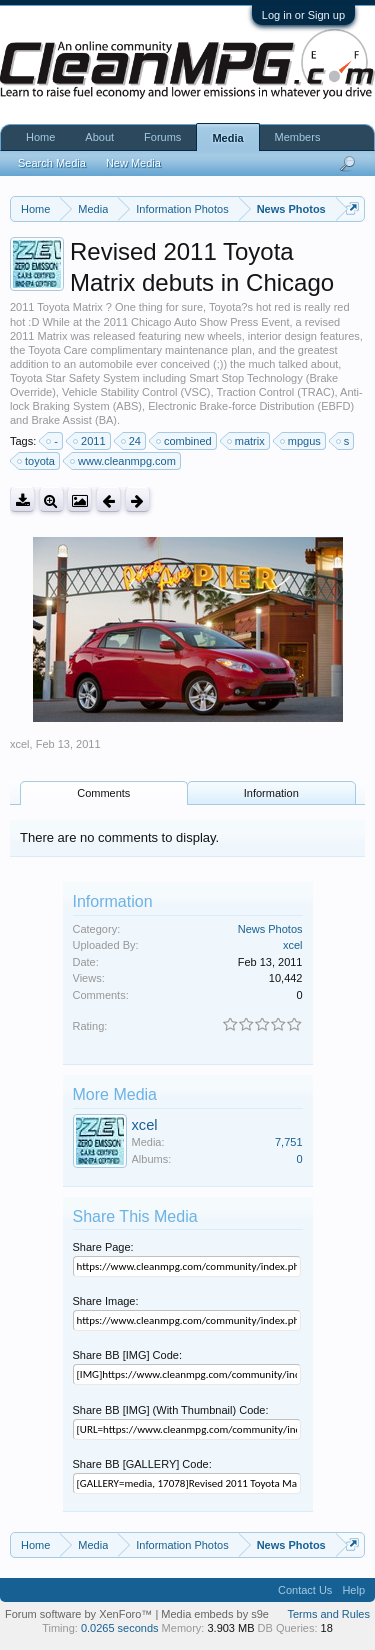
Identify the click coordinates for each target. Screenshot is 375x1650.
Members (298, 137)
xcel (20, 744)
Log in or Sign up (303, 15)
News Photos (270, 929)
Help (353, 1590)
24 (132, 441)
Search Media (52, 163)
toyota (37, 461)
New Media (133, 163)
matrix (247, 441)
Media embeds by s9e (215, 1614)
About (99, 137)
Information (271, 793)
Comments (103, 793)
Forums (162, 137)
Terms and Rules (328, 1614)
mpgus (301, 441)
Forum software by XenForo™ (80, 1614)
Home (40, 137)
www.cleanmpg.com (124, 461)
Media (227, 138)
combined (185, 441)
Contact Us (305, 1590)
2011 (90, 441)
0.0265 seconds (120, 1628)
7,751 (289, 1142)
